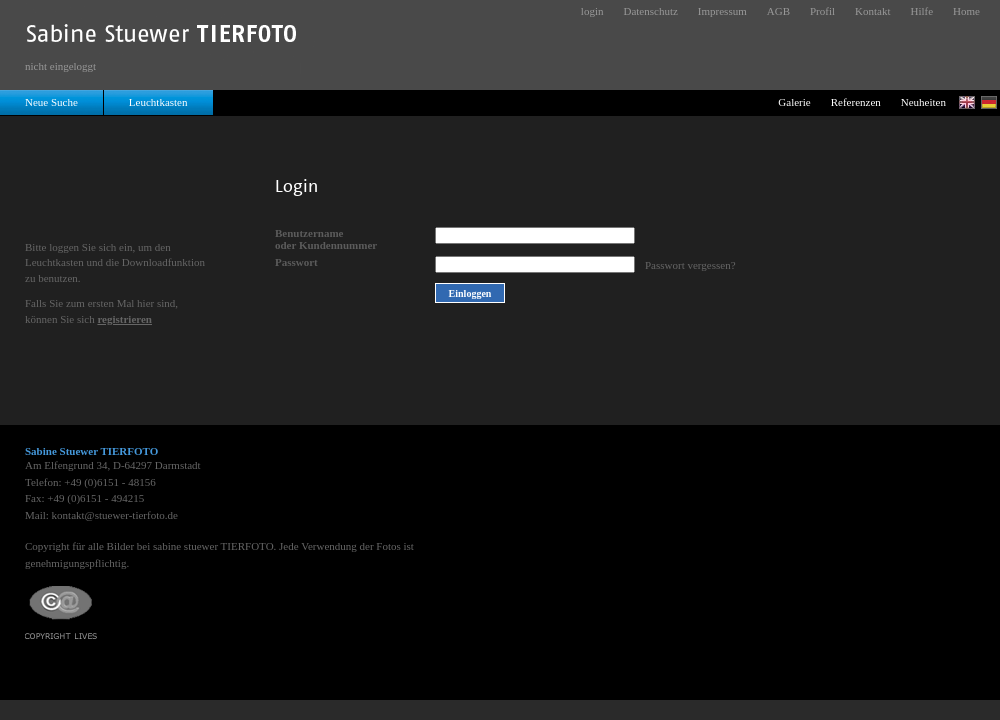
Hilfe (922, 11)
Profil (822, 11)
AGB (778, 11)
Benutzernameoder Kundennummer (326, 239)
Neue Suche (51, 102)
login (592, 11)
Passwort (296, 262)
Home (966, 11)
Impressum (722, 11)
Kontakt (872, 11)
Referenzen (856, 102)
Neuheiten (923, 102)
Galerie (794, 102)
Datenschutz (650, 11)
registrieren (124, 319)
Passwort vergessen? (690, 265)
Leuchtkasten (158, 102)
